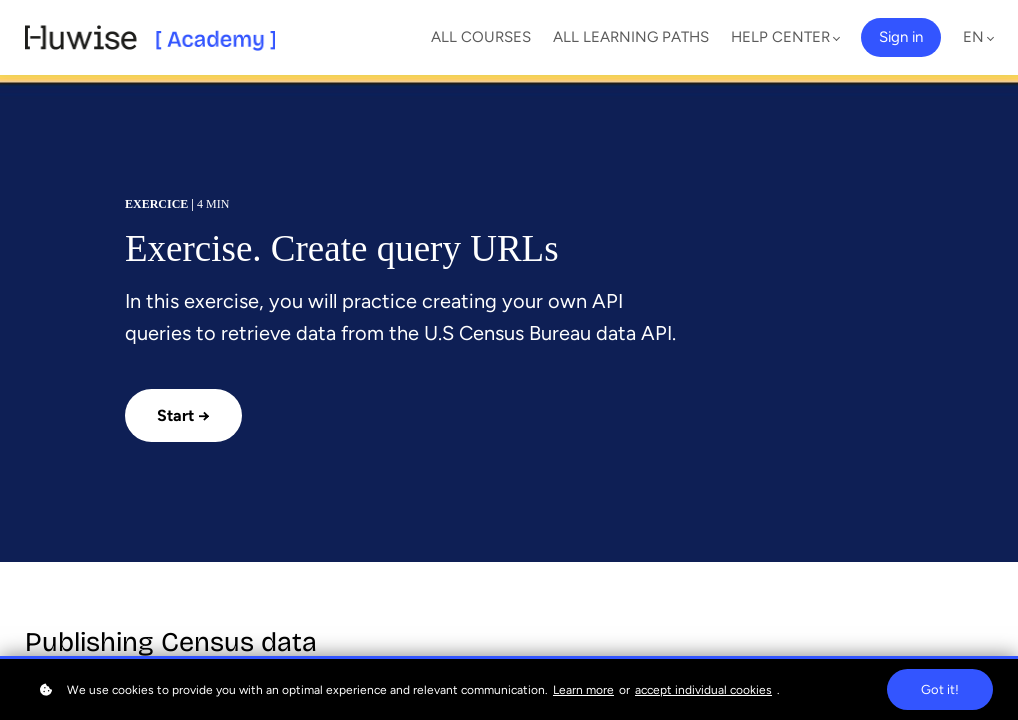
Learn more (583, 690)
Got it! (940, 689)
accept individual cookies (703, 690)
